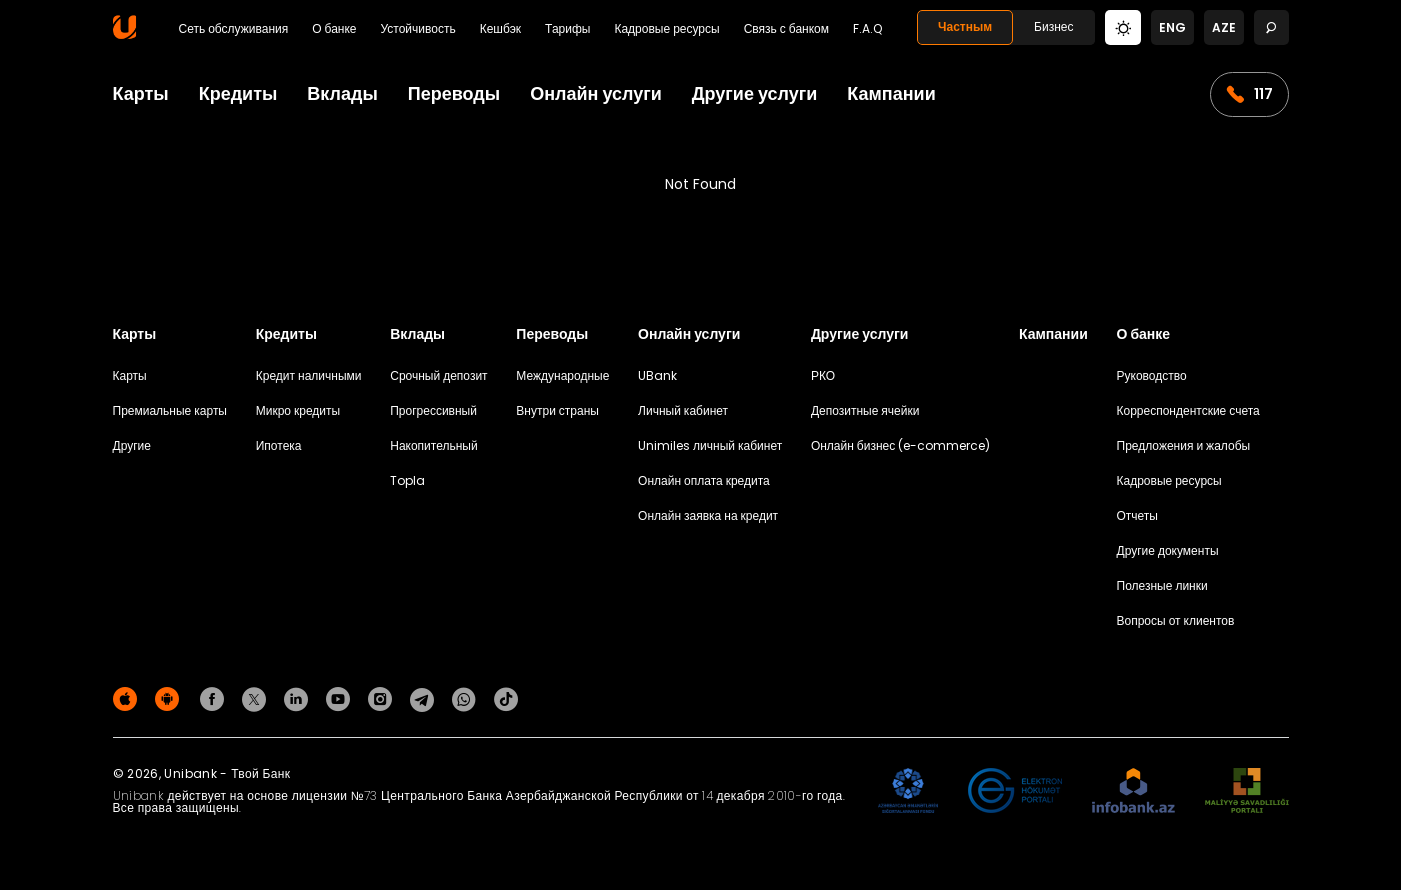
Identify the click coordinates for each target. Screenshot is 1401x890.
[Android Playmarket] (170, 698)
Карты (141, 93)
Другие (132, 445)
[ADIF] (908, 791)
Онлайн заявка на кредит (708, 515)
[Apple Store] (128, 698)
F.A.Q (867, 29)
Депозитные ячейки (865, 410)
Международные (562, 375)
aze (1224, 27)
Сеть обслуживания (234, 29)
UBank (657, 375)
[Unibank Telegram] (425, 698)
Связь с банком (786, 29)
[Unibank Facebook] (215, 698)
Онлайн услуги (596, 93)
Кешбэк (500, 29)
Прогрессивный (433, 410)
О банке (334, 29)
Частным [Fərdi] (965, 26)
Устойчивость (418, 29)
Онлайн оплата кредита (704, 480)
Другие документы (1168, 550)
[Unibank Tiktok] (506, 698)
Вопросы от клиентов (1176, 620)
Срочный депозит (438, 375)
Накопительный (433, 445)
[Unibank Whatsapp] (467, 698)
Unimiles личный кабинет (710, 445)
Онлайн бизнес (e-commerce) (900, 445)
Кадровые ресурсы (666, 29)
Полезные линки (1162, 585)
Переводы (454, 93)
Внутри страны (557, 410)
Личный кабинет (683, 410)
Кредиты (238, 93)
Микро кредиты (298, 410)
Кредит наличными (309, 375)
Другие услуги (755, 93)
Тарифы (567, 29)
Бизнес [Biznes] (1053, 26)
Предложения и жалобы (1184, 445)
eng (1172, 27)
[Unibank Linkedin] (299, 698)
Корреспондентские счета (1188, 410)
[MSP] (1247, 791)
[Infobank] (1133, 791)
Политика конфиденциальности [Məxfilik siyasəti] (1200, 702)
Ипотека (279, 445)
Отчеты (1137, 515)
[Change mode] (1123, 26)
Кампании (891, 93)
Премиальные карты (170, 410)
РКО (823, 375)
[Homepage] (124, 34)
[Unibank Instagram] (383, 698)
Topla (407, 480)
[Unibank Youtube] (341, 698)
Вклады (342, 93)
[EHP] (1015, 791)
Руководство (1152, 375)
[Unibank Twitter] (257, 698)
